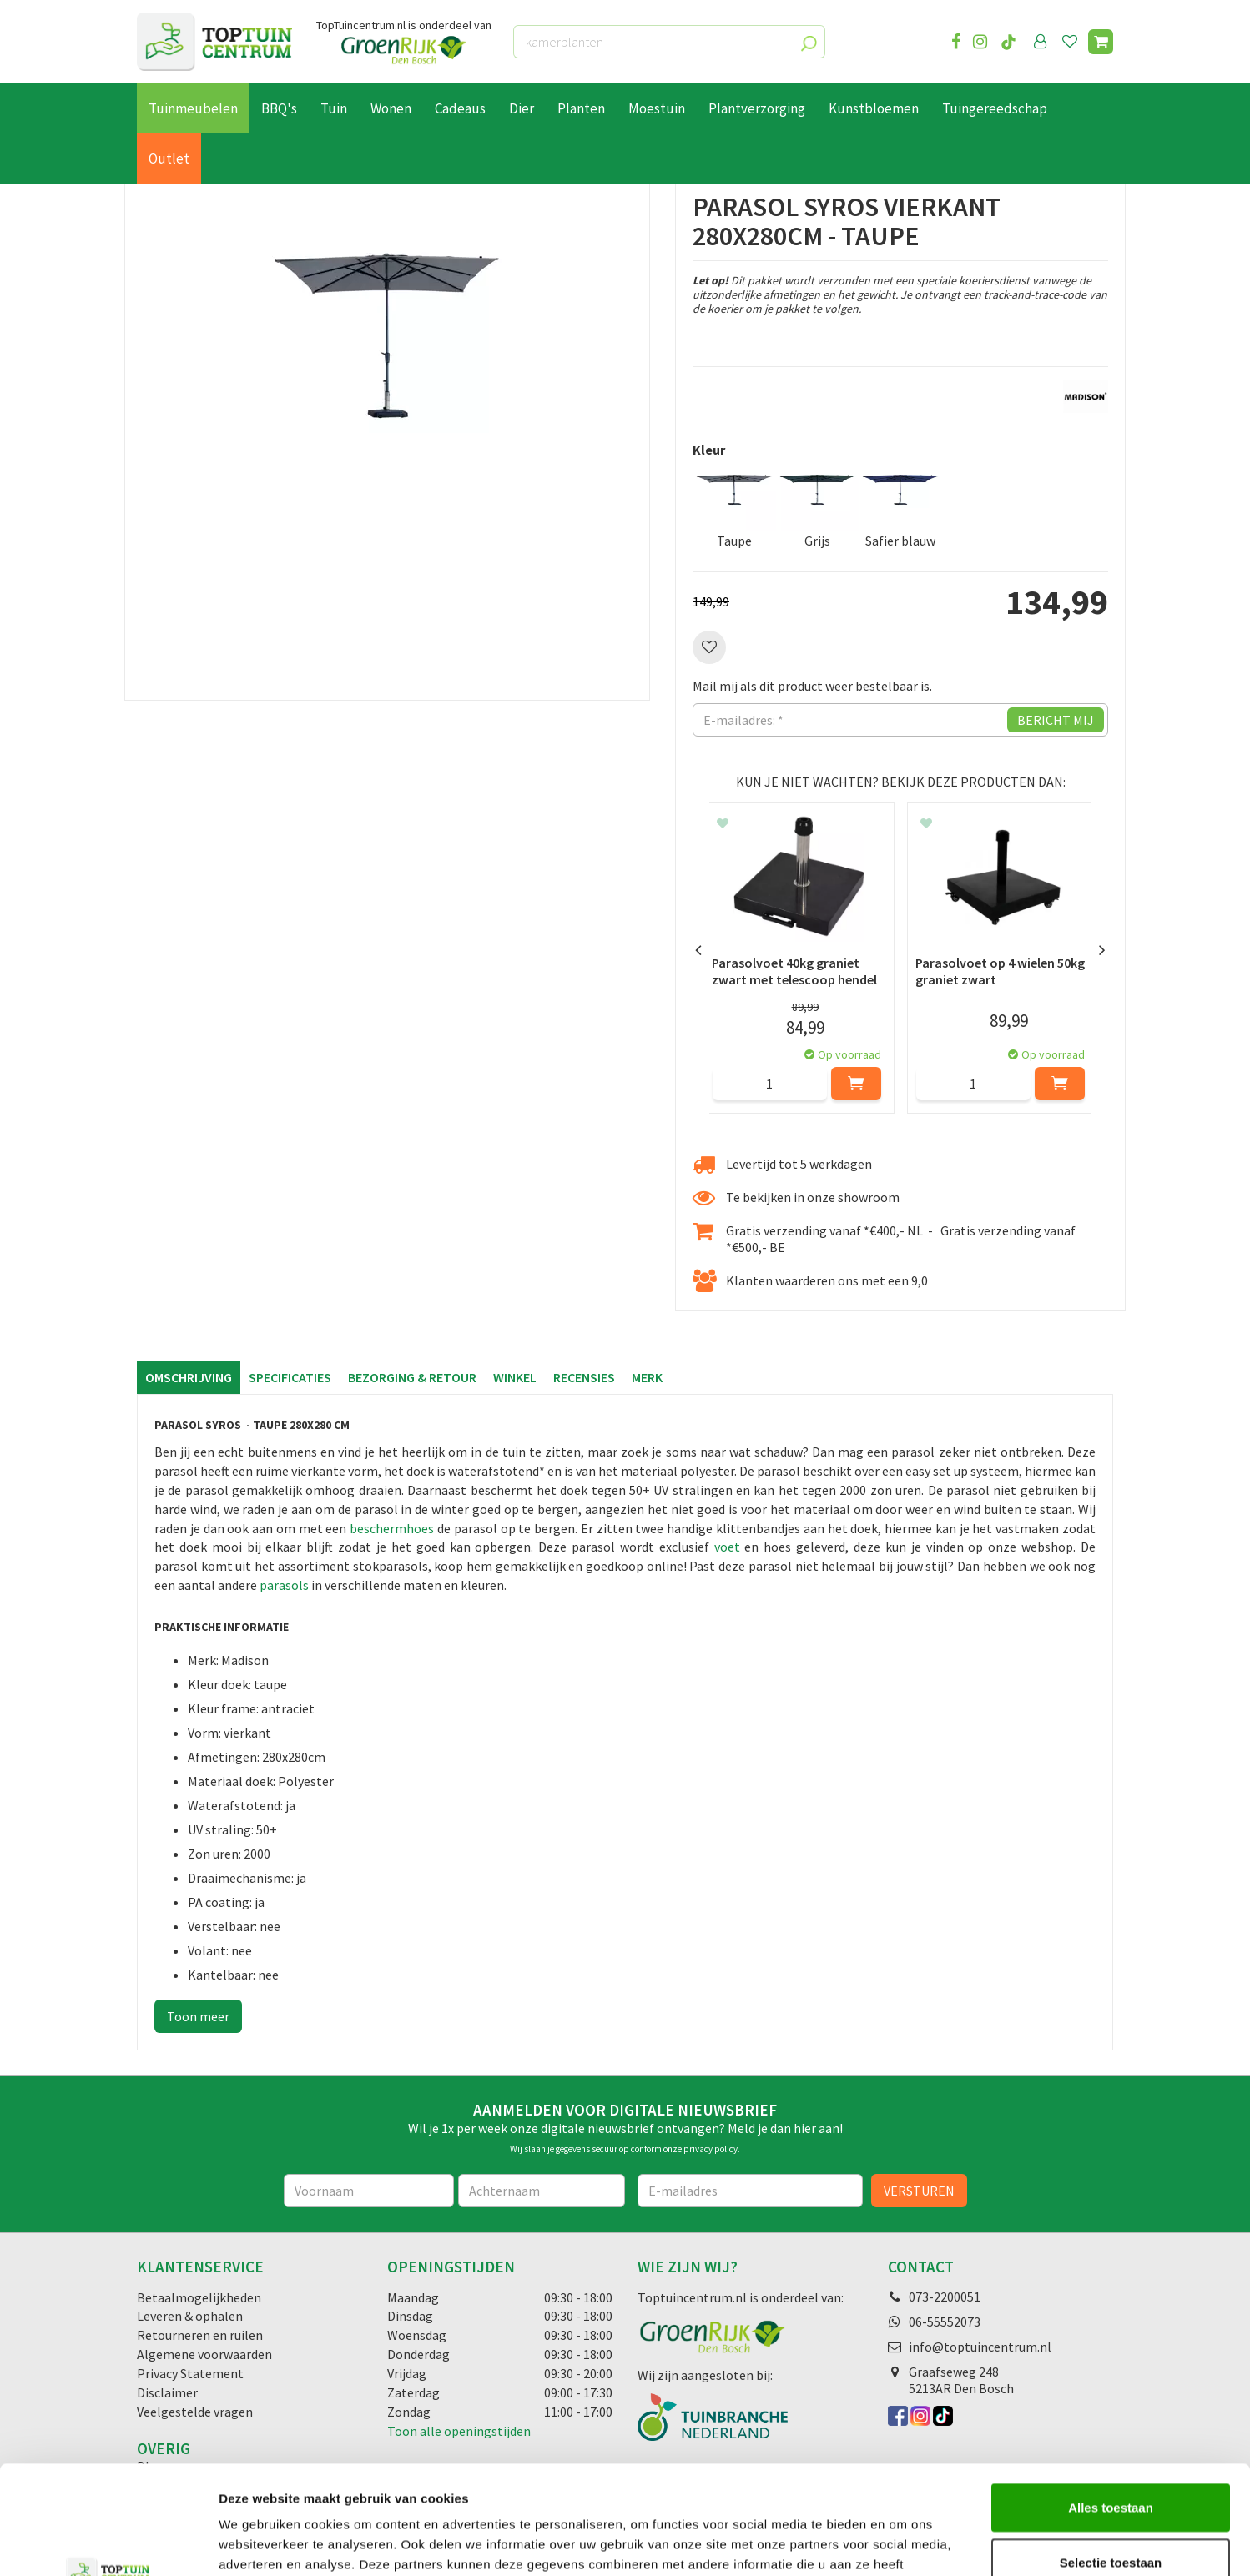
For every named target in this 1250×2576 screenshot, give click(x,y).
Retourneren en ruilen (200, 2335)
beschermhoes (393, 1528)
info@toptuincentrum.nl (980, 2346)
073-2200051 (944, 2296)
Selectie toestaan (1111, 2454)
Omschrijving (188, 1377)
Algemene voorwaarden (204, 2354)
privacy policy (710, 2149)
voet (727, 1546)
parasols (284, 1585)
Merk (647, 1377)
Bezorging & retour (412, 1377)
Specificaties (290, 1377)
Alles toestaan (1110, 2399)
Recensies (584, 1377)
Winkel (515, 1377)
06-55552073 (944, 2321)
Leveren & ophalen (190, 2315)
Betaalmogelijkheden (199, 2297)
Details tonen (901, 2543)
